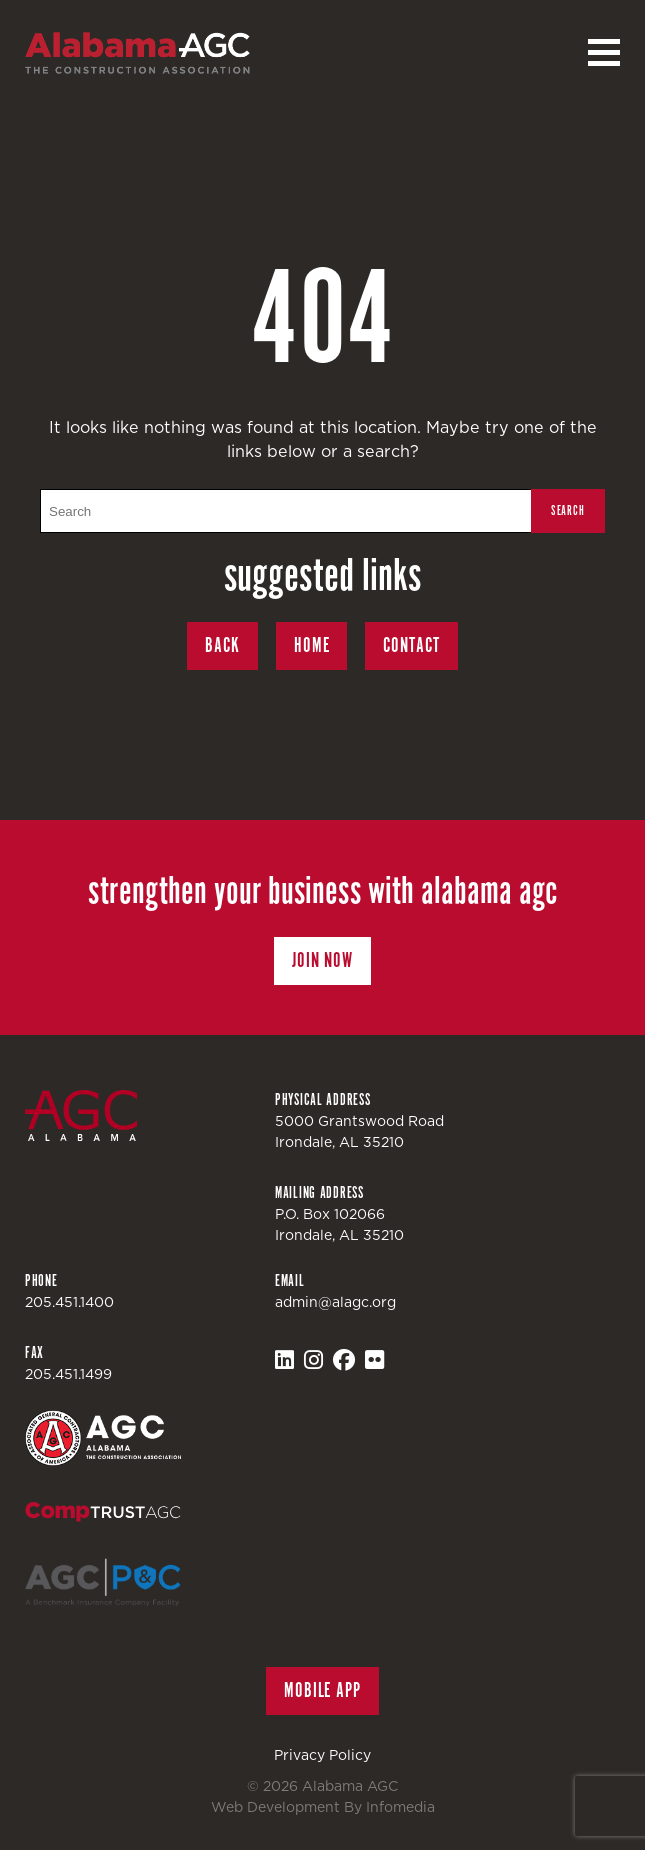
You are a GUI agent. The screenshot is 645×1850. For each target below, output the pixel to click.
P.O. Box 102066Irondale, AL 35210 (339, 1224)
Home (312, 645)
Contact (411, 645)
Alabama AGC (137, 53)
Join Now (322, 960)
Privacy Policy (322, 1755)
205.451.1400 (69, 1302)
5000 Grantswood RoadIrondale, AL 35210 (359, 1131)
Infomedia (400, 1807)
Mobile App (322, 1690)
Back (222, 645)
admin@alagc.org (335, 1302)
